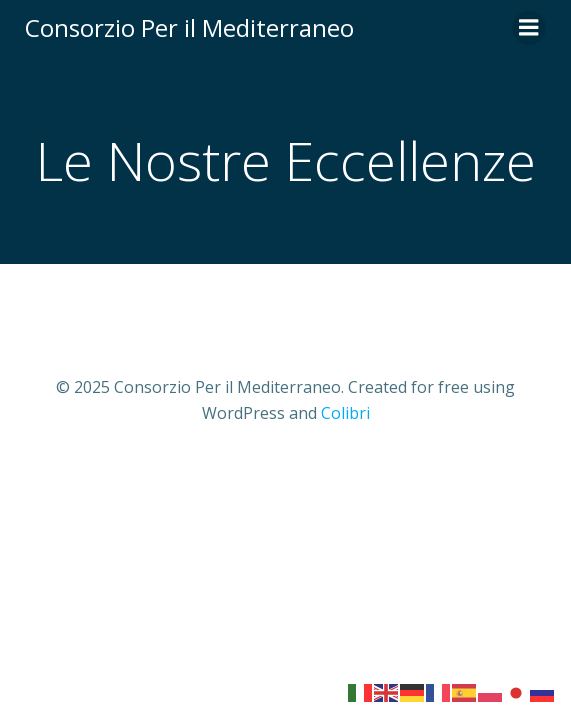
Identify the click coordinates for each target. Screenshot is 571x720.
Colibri (345, 413)
